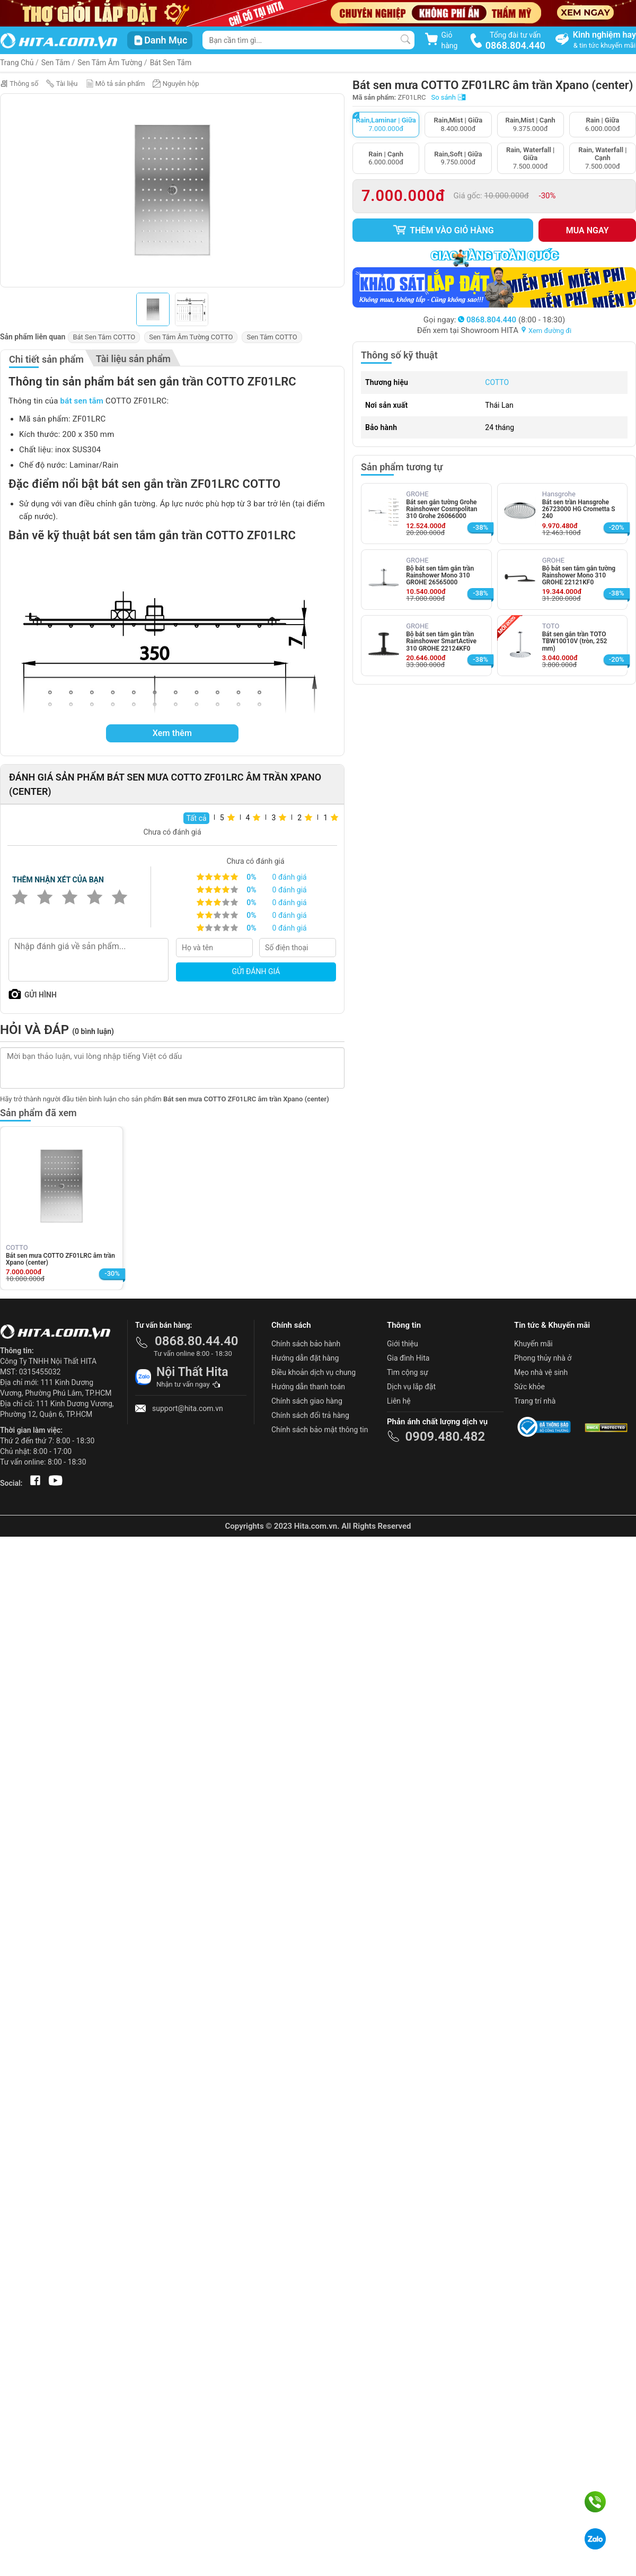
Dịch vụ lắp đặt (411, 1386)
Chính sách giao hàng (306, 1401)
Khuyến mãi (533, 1343)
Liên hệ (399, 1401)
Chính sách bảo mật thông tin (319, 1429)
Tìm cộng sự (407, 1372)
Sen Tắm (55, 62)
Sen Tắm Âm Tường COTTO (191, 337)
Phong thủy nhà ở (542, 1358)
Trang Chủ (17, 62)
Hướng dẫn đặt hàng (305, 1358)
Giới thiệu (402, 1343)
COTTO (497, 382)
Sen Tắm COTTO (271, 337)
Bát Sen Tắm (171, 62)
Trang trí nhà (534, 1401)
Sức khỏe (529, 1386)
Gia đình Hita (408, 1358)
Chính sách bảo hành (305, 1343)
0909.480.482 (445, 1436)
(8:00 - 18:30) (511, 320)
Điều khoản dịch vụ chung (313, 1372)
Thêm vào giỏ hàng (443, 230)
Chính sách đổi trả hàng (310, 1415)
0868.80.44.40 (196, 1341)
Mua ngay (587, 230)
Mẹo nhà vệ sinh (541, 1372)
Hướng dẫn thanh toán (308, 1386)
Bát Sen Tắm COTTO (104, 337)
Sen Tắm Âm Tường (109, 62)
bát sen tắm (81, 401)
